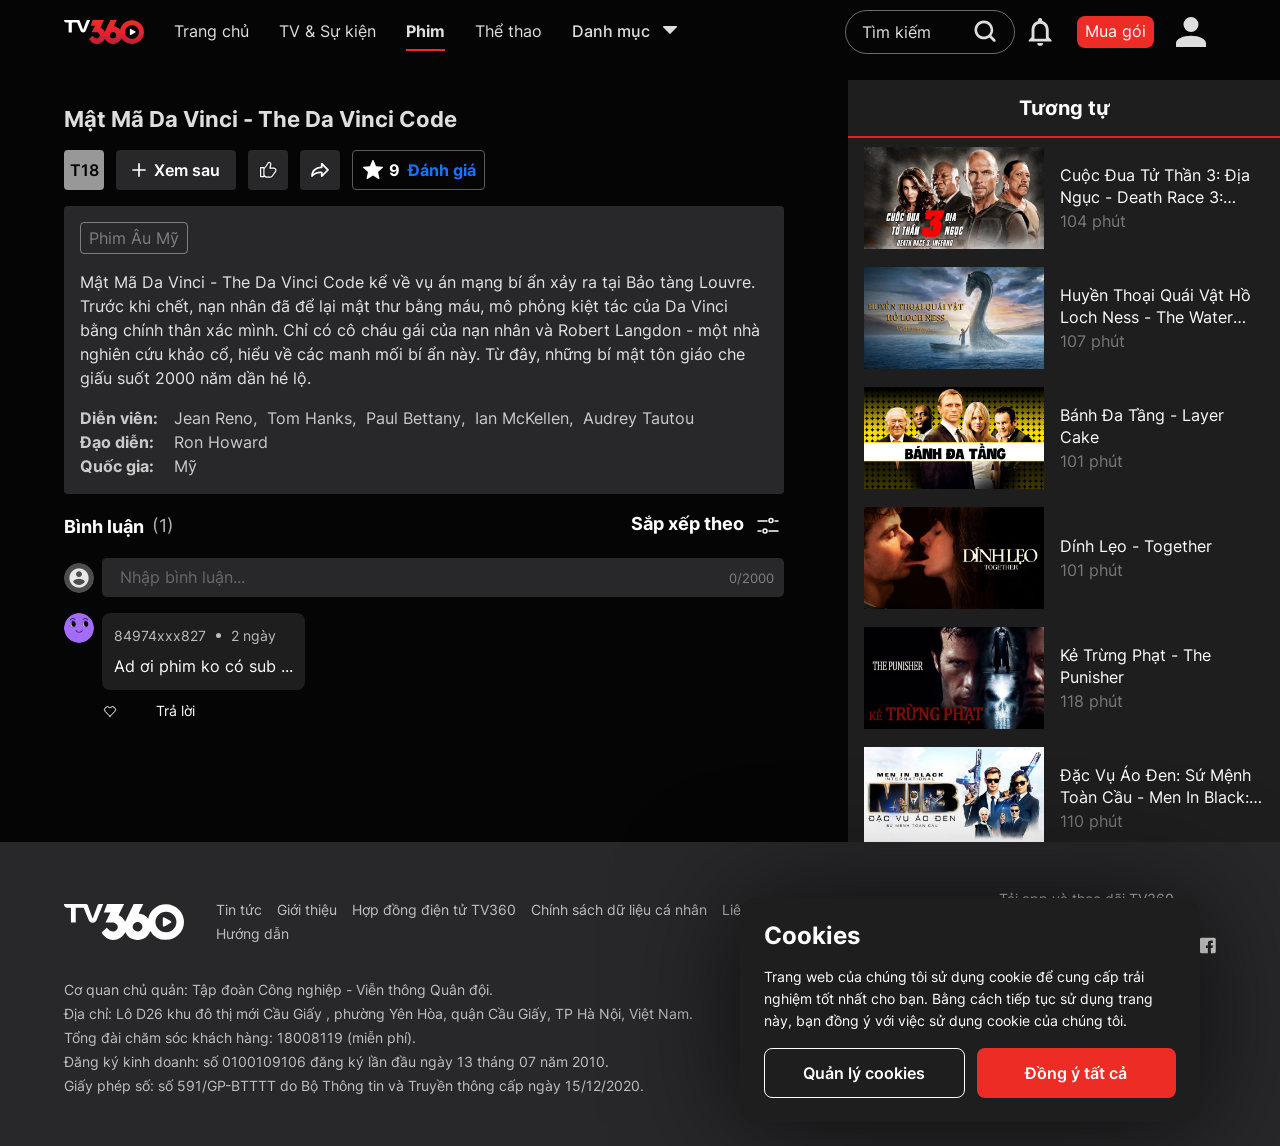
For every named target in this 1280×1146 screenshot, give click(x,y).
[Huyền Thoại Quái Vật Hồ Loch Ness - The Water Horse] (1064, 318)
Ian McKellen (522, 418)
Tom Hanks (309, 418)
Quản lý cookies (864, 1073)
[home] (104, 32)
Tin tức (239, 909)
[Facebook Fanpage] (1207, 945)
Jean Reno (213, 418)
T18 (84, 170)
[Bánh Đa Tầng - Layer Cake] (1064, 438)
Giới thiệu (307, 909)
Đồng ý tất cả (1076, 1073)
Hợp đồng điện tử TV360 (434, 909)
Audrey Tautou (638, 418)
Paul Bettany (413, 418)
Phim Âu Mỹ (134, 238)
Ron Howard (221, 442)
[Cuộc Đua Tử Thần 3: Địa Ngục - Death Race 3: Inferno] (1064, 198)
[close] (1245, 59)
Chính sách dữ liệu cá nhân (619, 909)
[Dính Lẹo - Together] (1064, 558)
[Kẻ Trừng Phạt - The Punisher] (1064, 678)
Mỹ (185, 466)
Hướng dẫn (252, 933)
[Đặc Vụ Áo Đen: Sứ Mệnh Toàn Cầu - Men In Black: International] (1064, 798)
